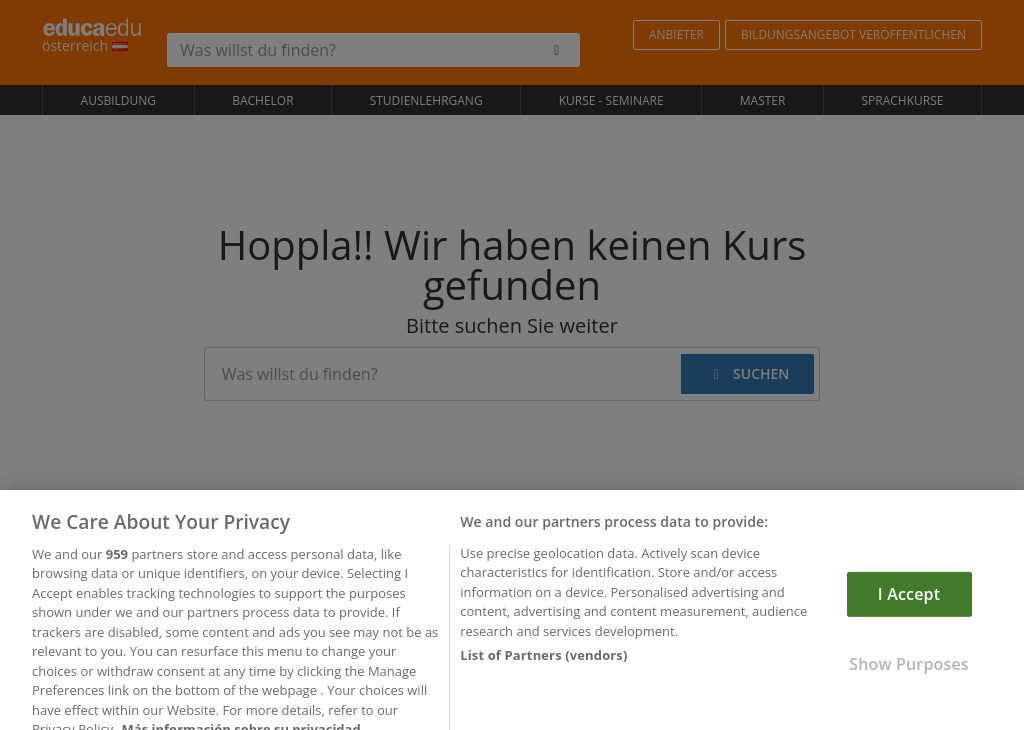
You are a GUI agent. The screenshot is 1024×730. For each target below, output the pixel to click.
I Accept (909, 606)
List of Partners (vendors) (543, 667)
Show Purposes (908, 676)
